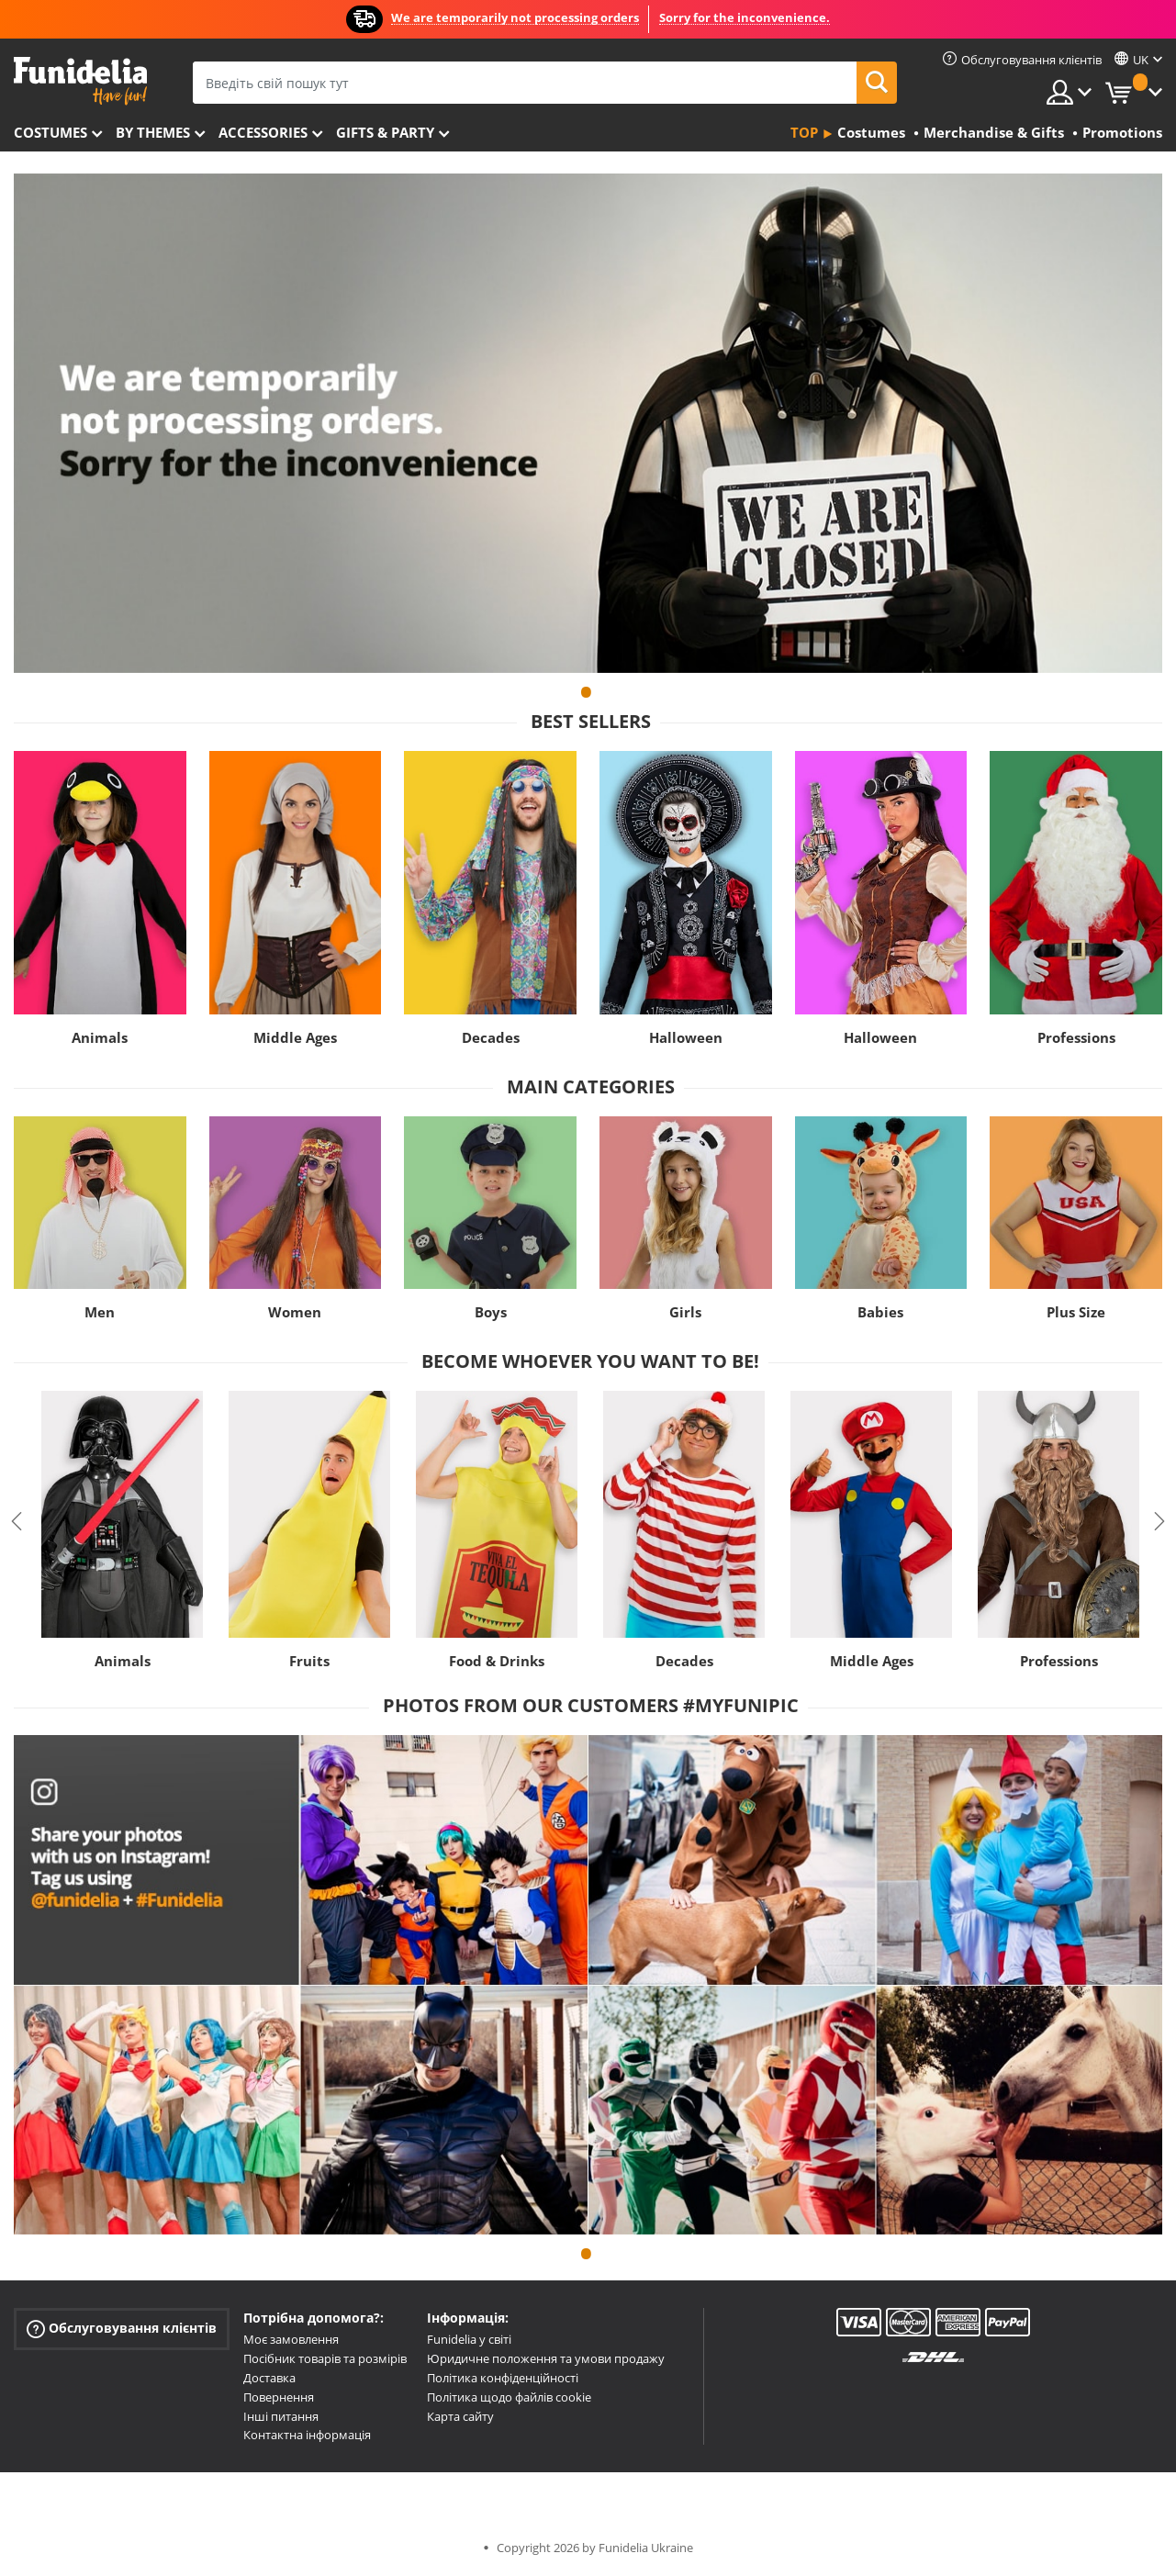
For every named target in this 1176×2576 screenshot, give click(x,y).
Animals (100, 1037)
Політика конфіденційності (502, 2377)
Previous (16, 1521)
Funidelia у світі (469, 2339)
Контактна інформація (307, 2434)
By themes (153, 132)
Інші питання (281, 2416)
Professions (1076, 1037)
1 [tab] (586, 700)
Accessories (263, 132)
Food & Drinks (496, 1661)
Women (294, 1312)
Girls (685, 1312)
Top (804, 132)
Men (99, 1312)
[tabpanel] (588, 423)
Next (1159, 1521)
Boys (491, 1312)
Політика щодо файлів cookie (509, 2397)
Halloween (685, 1037)
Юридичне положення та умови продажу (546, 2358)
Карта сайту (460, 2416)
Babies (880, 1312)
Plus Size (1076, 1312)
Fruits (309, 1661)
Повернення (278, 2397)
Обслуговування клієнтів (122, 2328)
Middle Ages (295, 1037)
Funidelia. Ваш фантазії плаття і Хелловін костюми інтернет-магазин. (80, 81)
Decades (491, 1037)
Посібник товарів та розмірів (325, 2358)
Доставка (269, 2377)
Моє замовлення (291, 2339)
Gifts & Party (385, 132)
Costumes (50, 132)
